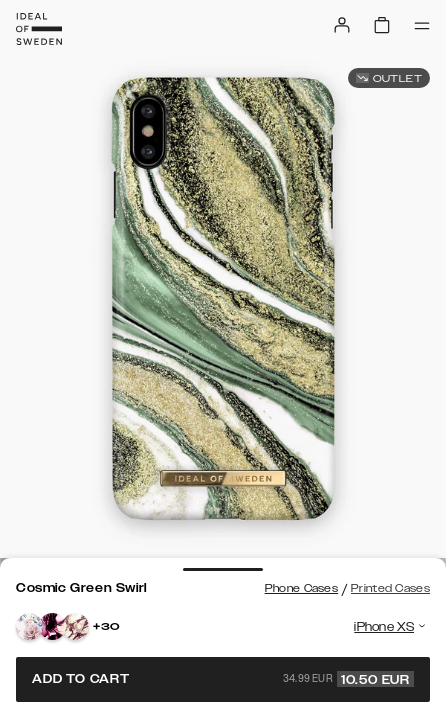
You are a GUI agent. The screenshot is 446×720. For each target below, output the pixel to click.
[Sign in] (342, 25)
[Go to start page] (39, 29)
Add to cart (223, 679)
